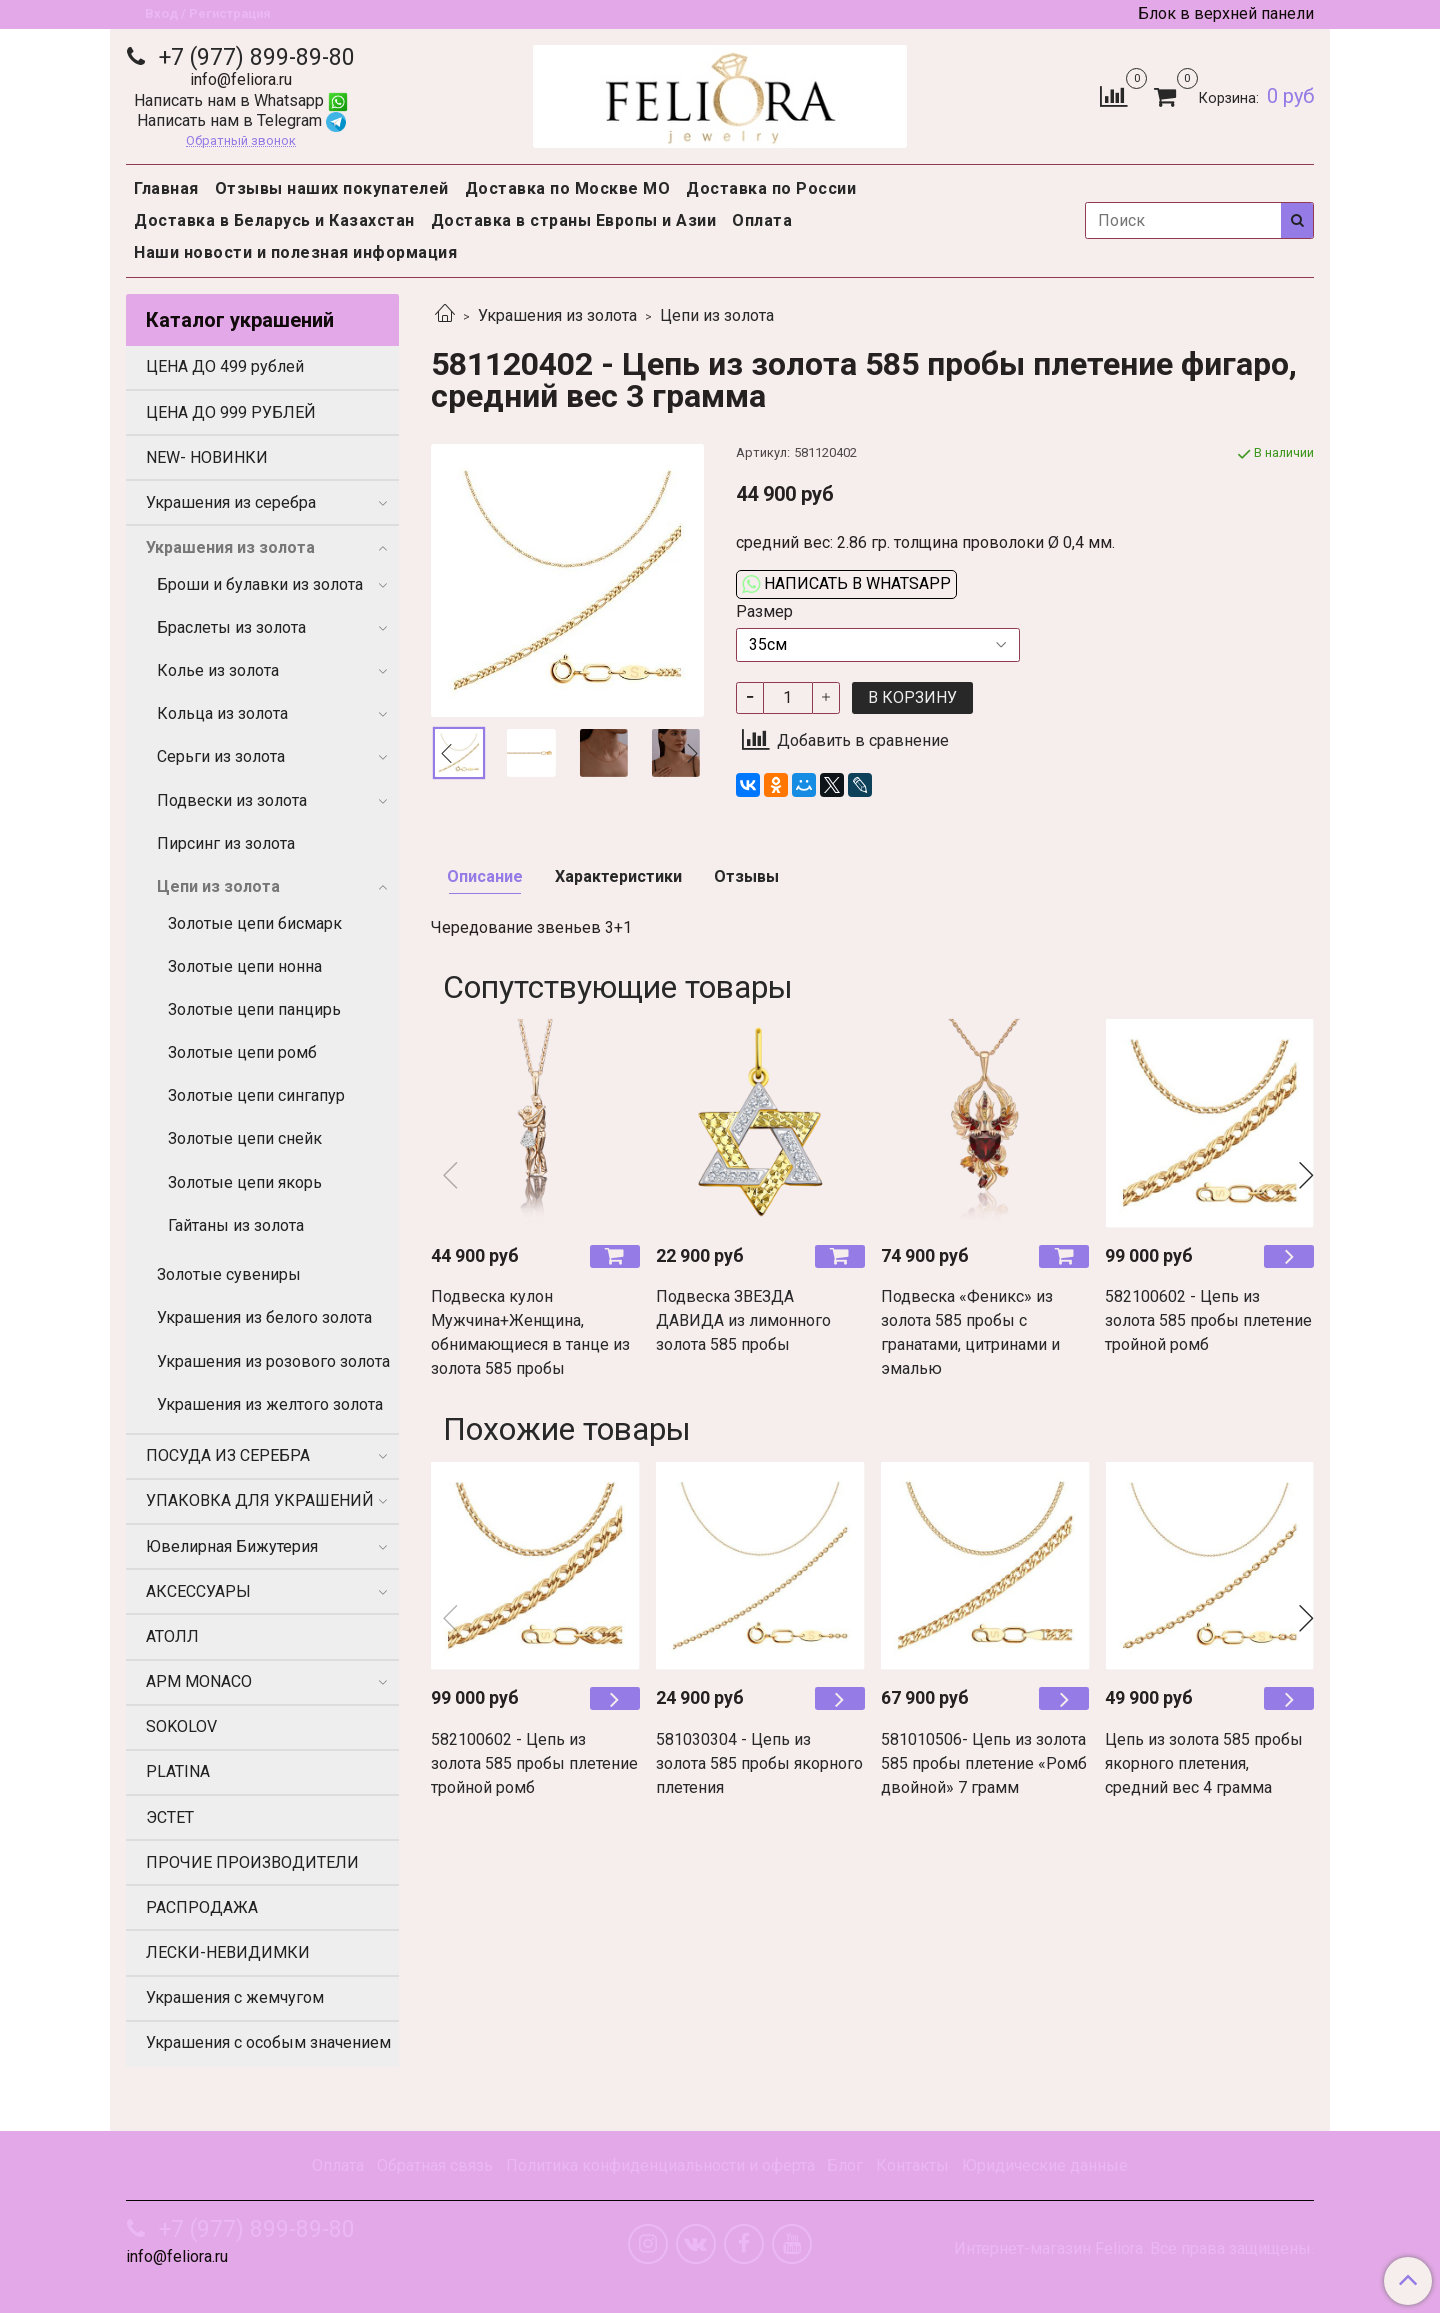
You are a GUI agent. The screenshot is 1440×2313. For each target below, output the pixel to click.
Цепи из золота (717, 315)
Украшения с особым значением (268, 2042)
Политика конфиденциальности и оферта (660, 2165)
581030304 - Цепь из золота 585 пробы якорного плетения (759, 1763)
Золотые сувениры (229, 1274)
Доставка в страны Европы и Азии (574, 220)
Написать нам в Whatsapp (241, 100)
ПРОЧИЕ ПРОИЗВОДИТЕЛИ (252, 1862)
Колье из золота (218, 670)
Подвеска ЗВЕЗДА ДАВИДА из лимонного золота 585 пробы (743, 1320)
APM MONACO (199, 1681)
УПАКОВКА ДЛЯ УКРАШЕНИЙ (260, 1500)
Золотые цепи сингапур (256, 1095)
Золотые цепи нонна (245, 966)
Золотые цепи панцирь (254, 1009)
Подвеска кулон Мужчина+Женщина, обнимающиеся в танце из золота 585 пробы (530, 1332)
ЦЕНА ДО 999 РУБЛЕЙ (231, 412)
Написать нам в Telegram (241, 120)
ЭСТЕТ (170, 1817)
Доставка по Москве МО (568, 188)
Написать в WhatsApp (846, 583)
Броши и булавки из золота (260, 584)
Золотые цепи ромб (242, 1052)
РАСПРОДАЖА (202, 1907)
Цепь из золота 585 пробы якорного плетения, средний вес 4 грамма (1204, 1763)
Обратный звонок (241, 141)
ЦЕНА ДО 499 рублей (225, 366)
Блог (845, 2165)
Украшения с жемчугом (235, 1997)
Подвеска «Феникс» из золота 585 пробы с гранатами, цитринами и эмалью (970, 1332)
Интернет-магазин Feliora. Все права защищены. (1134, 2249)
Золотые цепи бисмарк (255, 923)
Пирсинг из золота (226, 843)
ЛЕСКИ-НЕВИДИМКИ (228, 1952)
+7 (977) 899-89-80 (254, 57)
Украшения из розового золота (273, 1361)
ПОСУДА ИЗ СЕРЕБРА (228, 1455)
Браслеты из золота (231, 627)
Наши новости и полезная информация (295, 252)
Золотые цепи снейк (245, 1138)
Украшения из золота (557, 315)
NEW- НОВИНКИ (207, 457)
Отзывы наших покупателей (332, 188)
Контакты (912, 2165)
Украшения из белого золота (264, 1317)
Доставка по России (771, 188)
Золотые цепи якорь (245, 1182)
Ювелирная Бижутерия (232, 1546)
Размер (764, 612)
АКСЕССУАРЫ (198, 1591)
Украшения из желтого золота (270, 1404)
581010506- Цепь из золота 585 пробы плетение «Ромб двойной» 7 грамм (984, 1763)
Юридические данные (1045, 2165)
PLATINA (178, 1771)
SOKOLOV (181, 1726)
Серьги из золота (221, 756)
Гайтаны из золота (236, 1225)
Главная (166, 188)
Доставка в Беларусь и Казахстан (274, 220)
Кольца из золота (222, 713)
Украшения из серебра (231, 502)
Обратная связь (435, 2165)
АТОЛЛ (172, 1636)
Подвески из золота (232, 800)
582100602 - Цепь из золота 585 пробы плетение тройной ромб (1208, 1320)
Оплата (762, 220)
